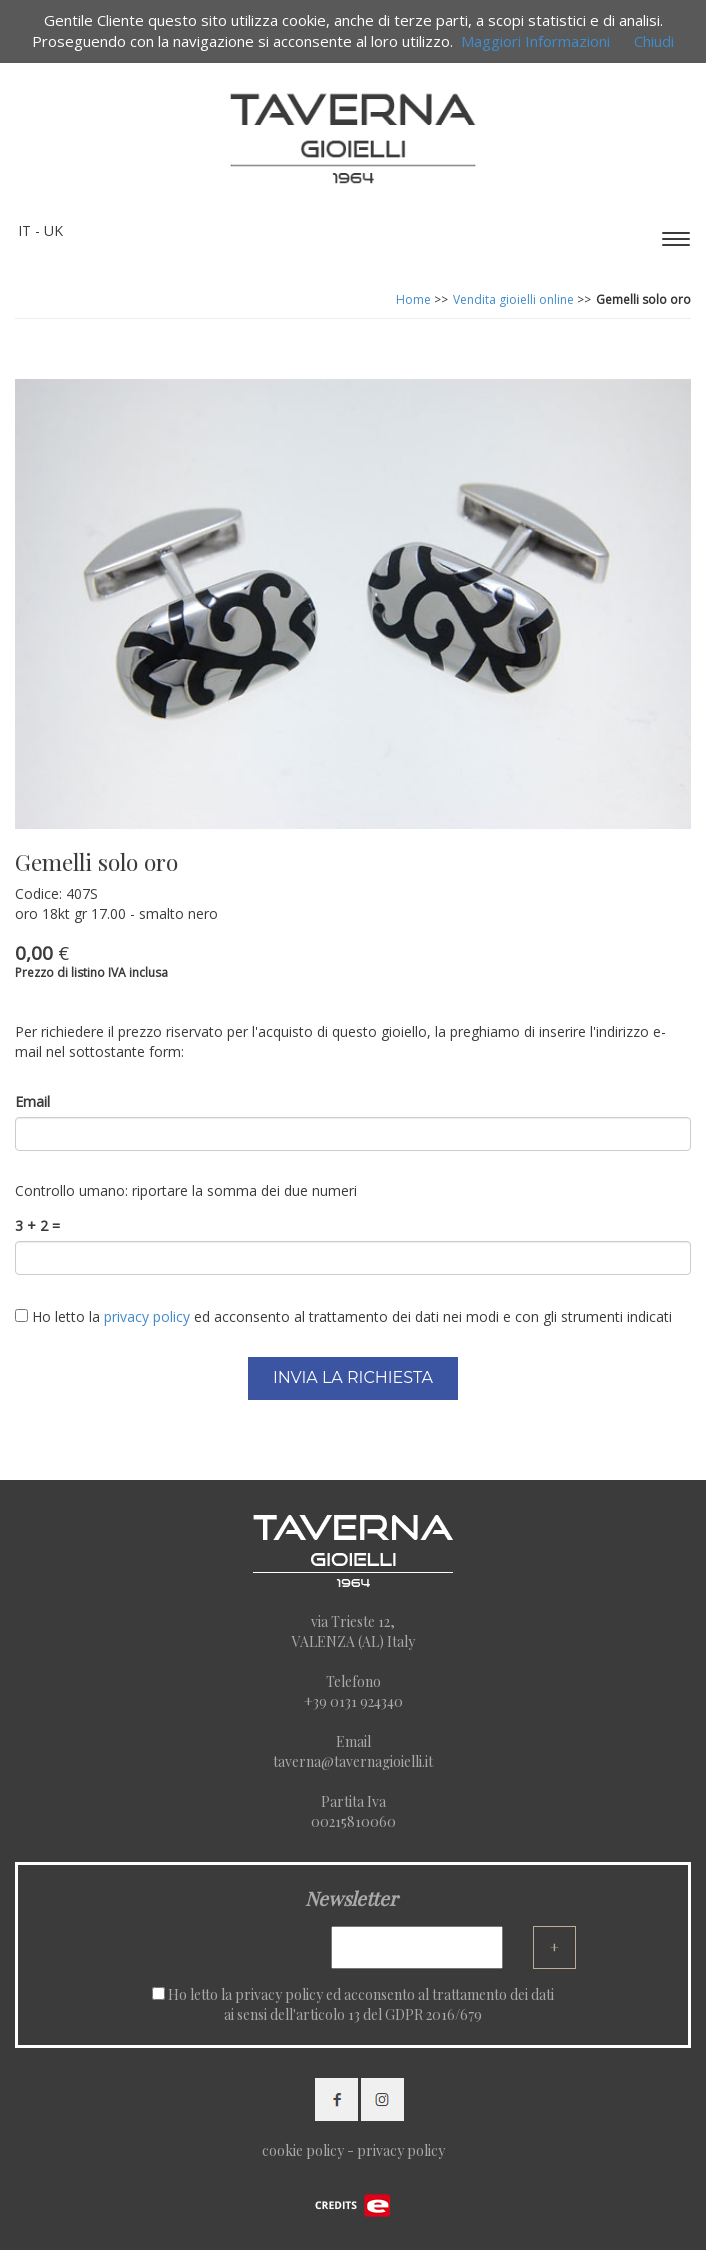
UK (53, 230)
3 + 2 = (37, 1225)
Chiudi (654, 41)
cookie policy (303, 2150)
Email (32, 1101)
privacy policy (279, 1994)
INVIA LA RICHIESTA (353, 1377)
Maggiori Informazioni (535, 41)
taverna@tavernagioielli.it (353, 1761)
